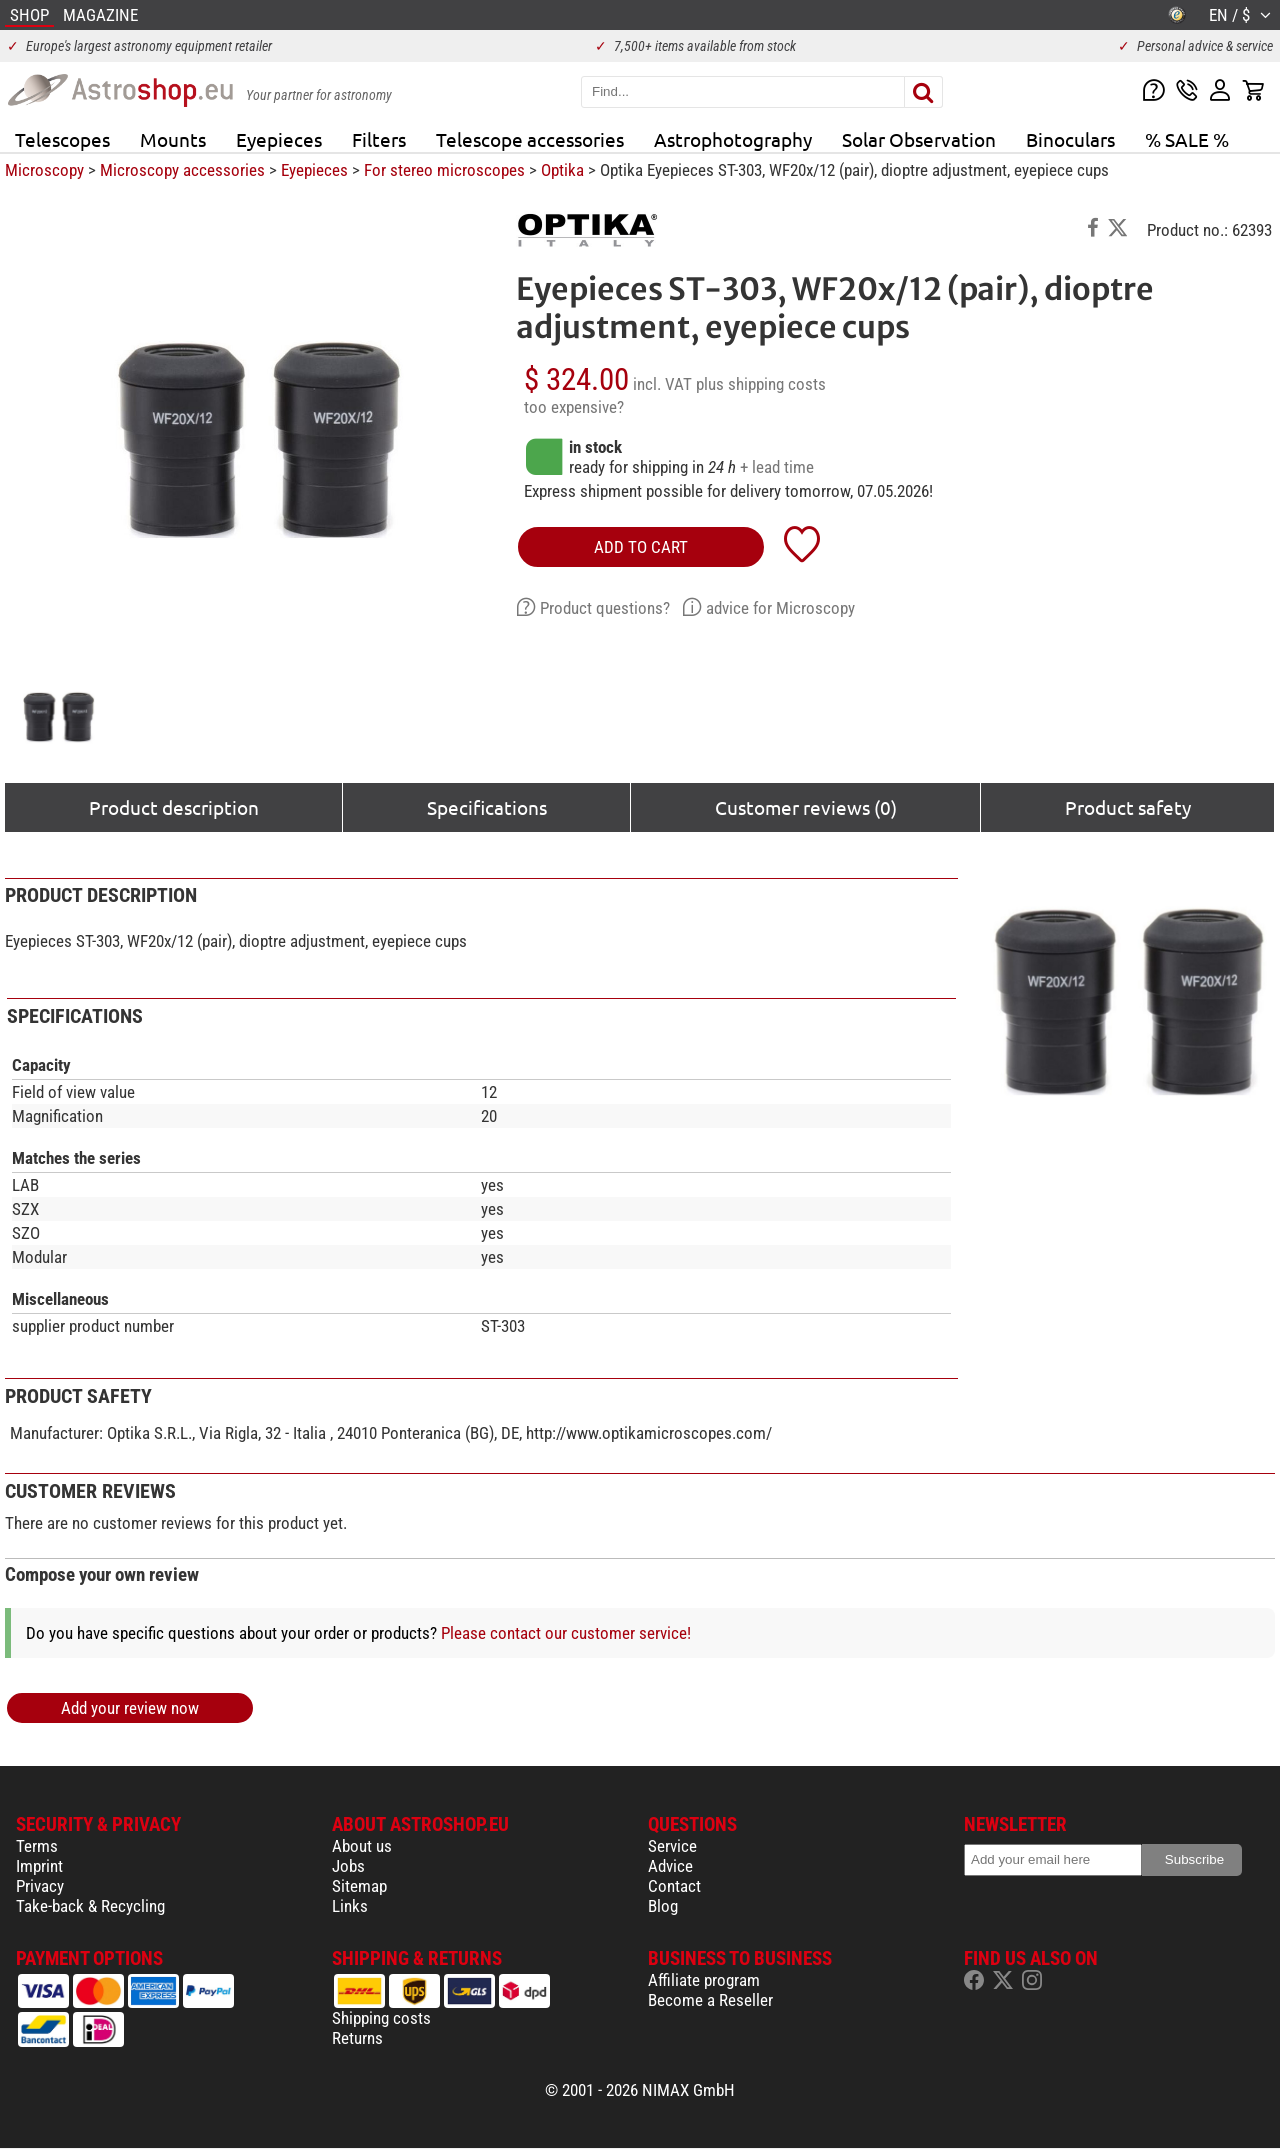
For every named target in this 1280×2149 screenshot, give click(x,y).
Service (672, 1846)
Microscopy (44, 170)
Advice (670, 1866)
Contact (674, 1886)
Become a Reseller (710, 2000)
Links (350, 1906)
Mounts (173, 139)
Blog (663, 1906)
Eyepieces (279, 139)
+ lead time (777, 467)
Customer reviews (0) (806, 807)
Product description (174, 807)
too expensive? (574, 407)
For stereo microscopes (444, 170)
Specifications (487, 807)
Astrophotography (733, 139)
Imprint (39, 1866)
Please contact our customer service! (566, 1633)
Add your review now (130, 1708)
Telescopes (62, 139)
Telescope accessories (530, 139)
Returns (357, 2038)
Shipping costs (381, 2018)
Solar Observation (919, 139)
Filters (379, 139)
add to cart (641, 547)
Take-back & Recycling (90, 1906)
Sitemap (359, 1886)
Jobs (348, 1866)
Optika (562, 170)
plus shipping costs (761, 384)
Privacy (40, 1886)
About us (362, 1846)
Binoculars (1070, 139)
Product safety (1128, 807)
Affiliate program (704, 1980)
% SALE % (1187, 139)
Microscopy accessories (182, 170)
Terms (37, 1846)
